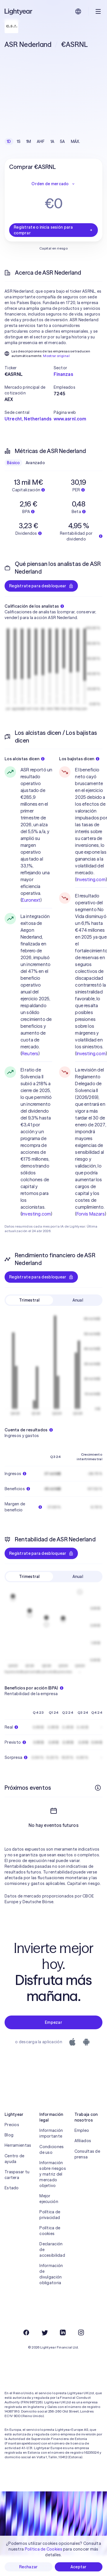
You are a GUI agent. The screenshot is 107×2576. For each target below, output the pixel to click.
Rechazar (28, 2566)
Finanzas (63, 374)
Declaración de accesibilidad (52, 2270)
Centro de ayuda (15, 2179)
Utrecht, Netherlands (28, 419)
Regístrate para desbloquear (41, 585)
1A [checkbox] (52, 141)
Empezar (53, 2043)
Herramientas (18, 2165)
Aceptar (78, 2566)
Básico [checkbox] (13, 462)
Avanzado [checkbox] (35, 462)
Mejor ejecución (48, 2219)
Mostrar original (56, 356)
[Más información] (97, 1787)
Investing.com (36, 1214)
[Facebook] (26, 2353)
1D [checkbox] (9, 141)
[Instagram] (81, 2353)
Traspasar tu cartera (17, 2195)
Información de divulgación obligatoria (51, 2295)
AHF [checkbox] (41, 141)
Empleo (81, 2151)
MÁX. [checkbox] (75, 141)
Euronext (31, 900)
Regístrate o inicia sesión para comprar (53, 230)
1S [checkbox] (19, 141)
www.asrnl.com (70, 419)
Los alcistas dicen (25, 758)
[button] (29, 368)
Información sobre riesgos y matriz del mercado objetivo (52, 2195)
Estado (12, 2208)
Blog (9, 2155)
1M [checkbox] (28, 141)
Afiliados (82, 2161)
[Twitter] (44, 2353)
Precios (12, 2145)
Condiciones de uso (51, 2170)
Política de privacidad (49, 2235)
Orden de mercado (53, 183)
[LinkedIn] (62, 2353)
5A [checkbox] (62, 141)
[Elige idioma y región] (78, 11)
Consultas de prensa (87, 2174)
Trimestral (29, 1300)
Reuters (30, 1053)
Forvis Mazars (90, 1214)
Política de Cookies (43, 2549)
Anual (77, 1300)
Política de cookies (49, 2251)
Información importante (51, 2153)
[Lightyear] (19, 11)
